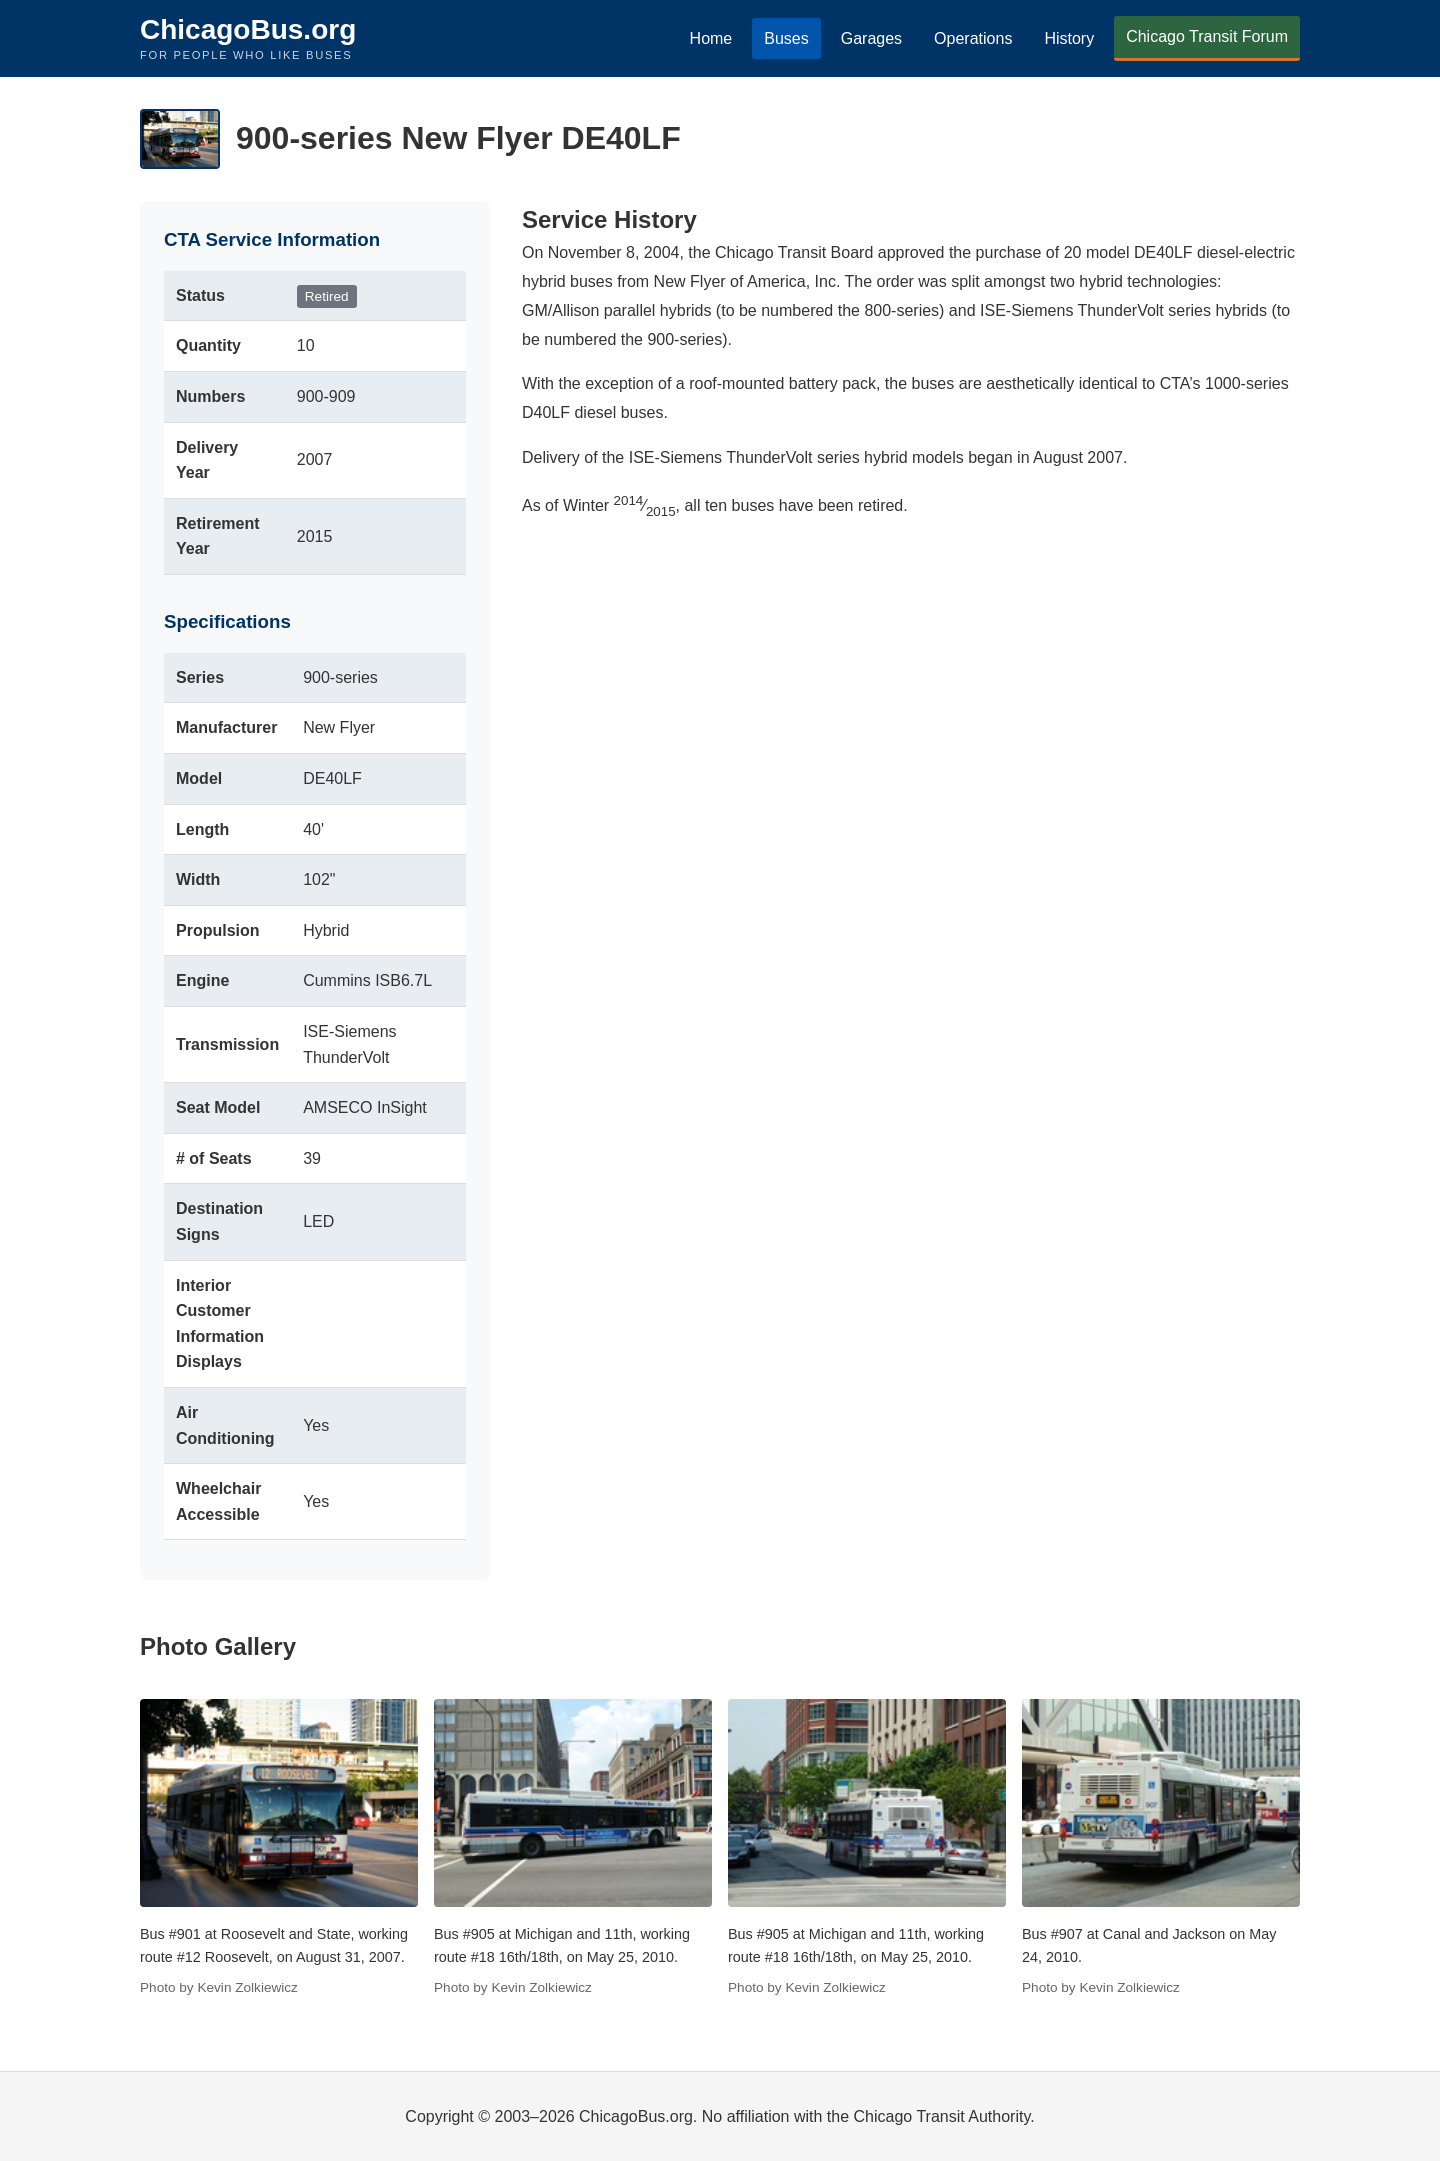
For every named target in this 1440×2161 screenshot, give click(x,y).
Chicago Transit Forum (1207, 36)
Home (711, 38)
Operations (973, 38)
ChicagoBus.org (248, 29)
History (1069, 38)
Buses (786, 38)
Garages (871, 38)
